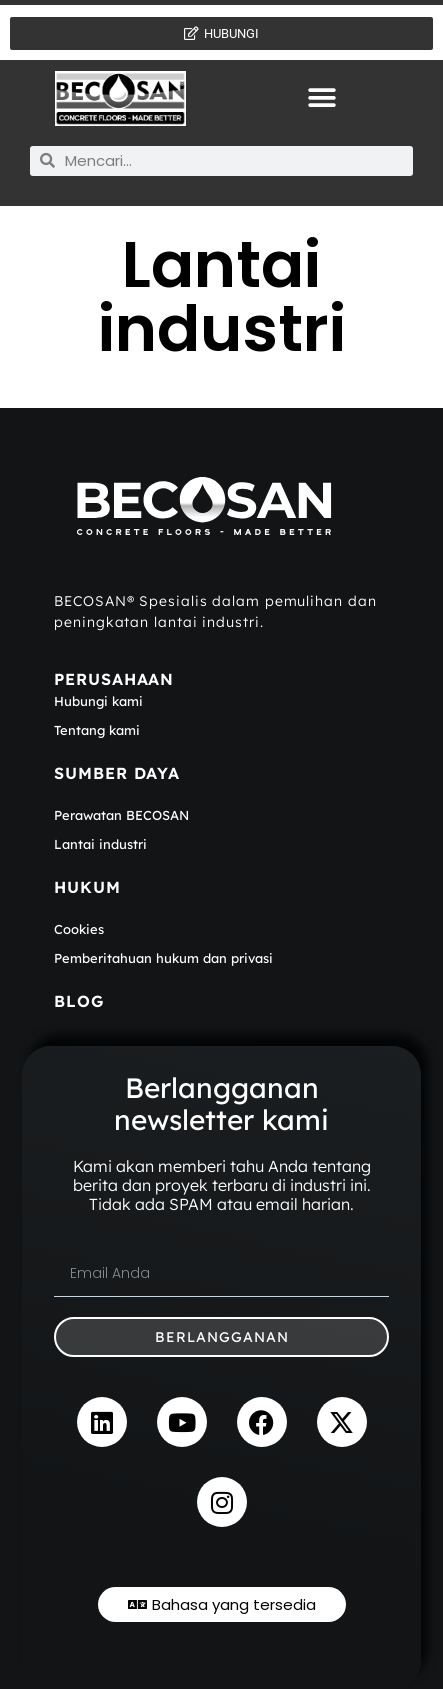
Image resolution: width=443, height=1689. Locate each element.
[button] (322, 98)
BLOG (79, 1001)
